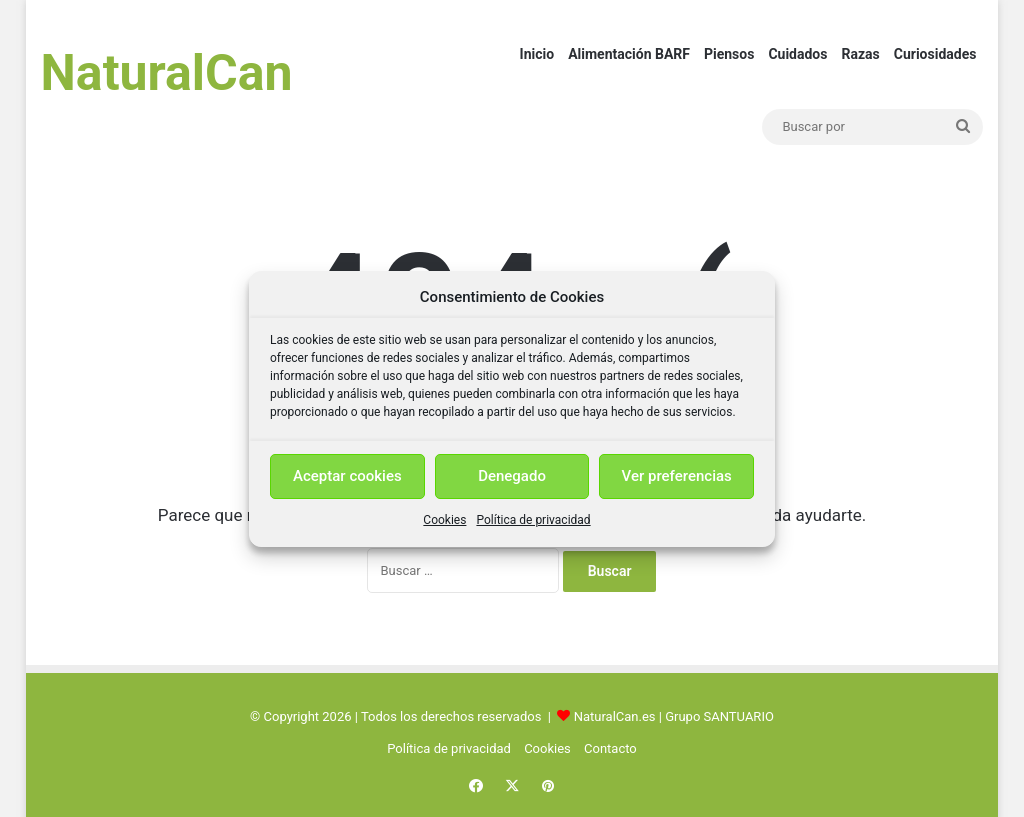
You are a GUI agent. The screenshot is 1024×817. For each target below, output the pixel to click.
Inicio (537, 54)
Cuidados (797, 54)
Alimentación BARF (629, 54)
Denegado (512, 476)
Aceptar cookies (347, 476)
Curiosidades (935, 54)
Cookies (444, 520)
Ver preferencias (677, 476)
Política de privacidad (533, 520)
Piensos (729, 54)
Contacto (610, 748)
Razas (860, 54)
